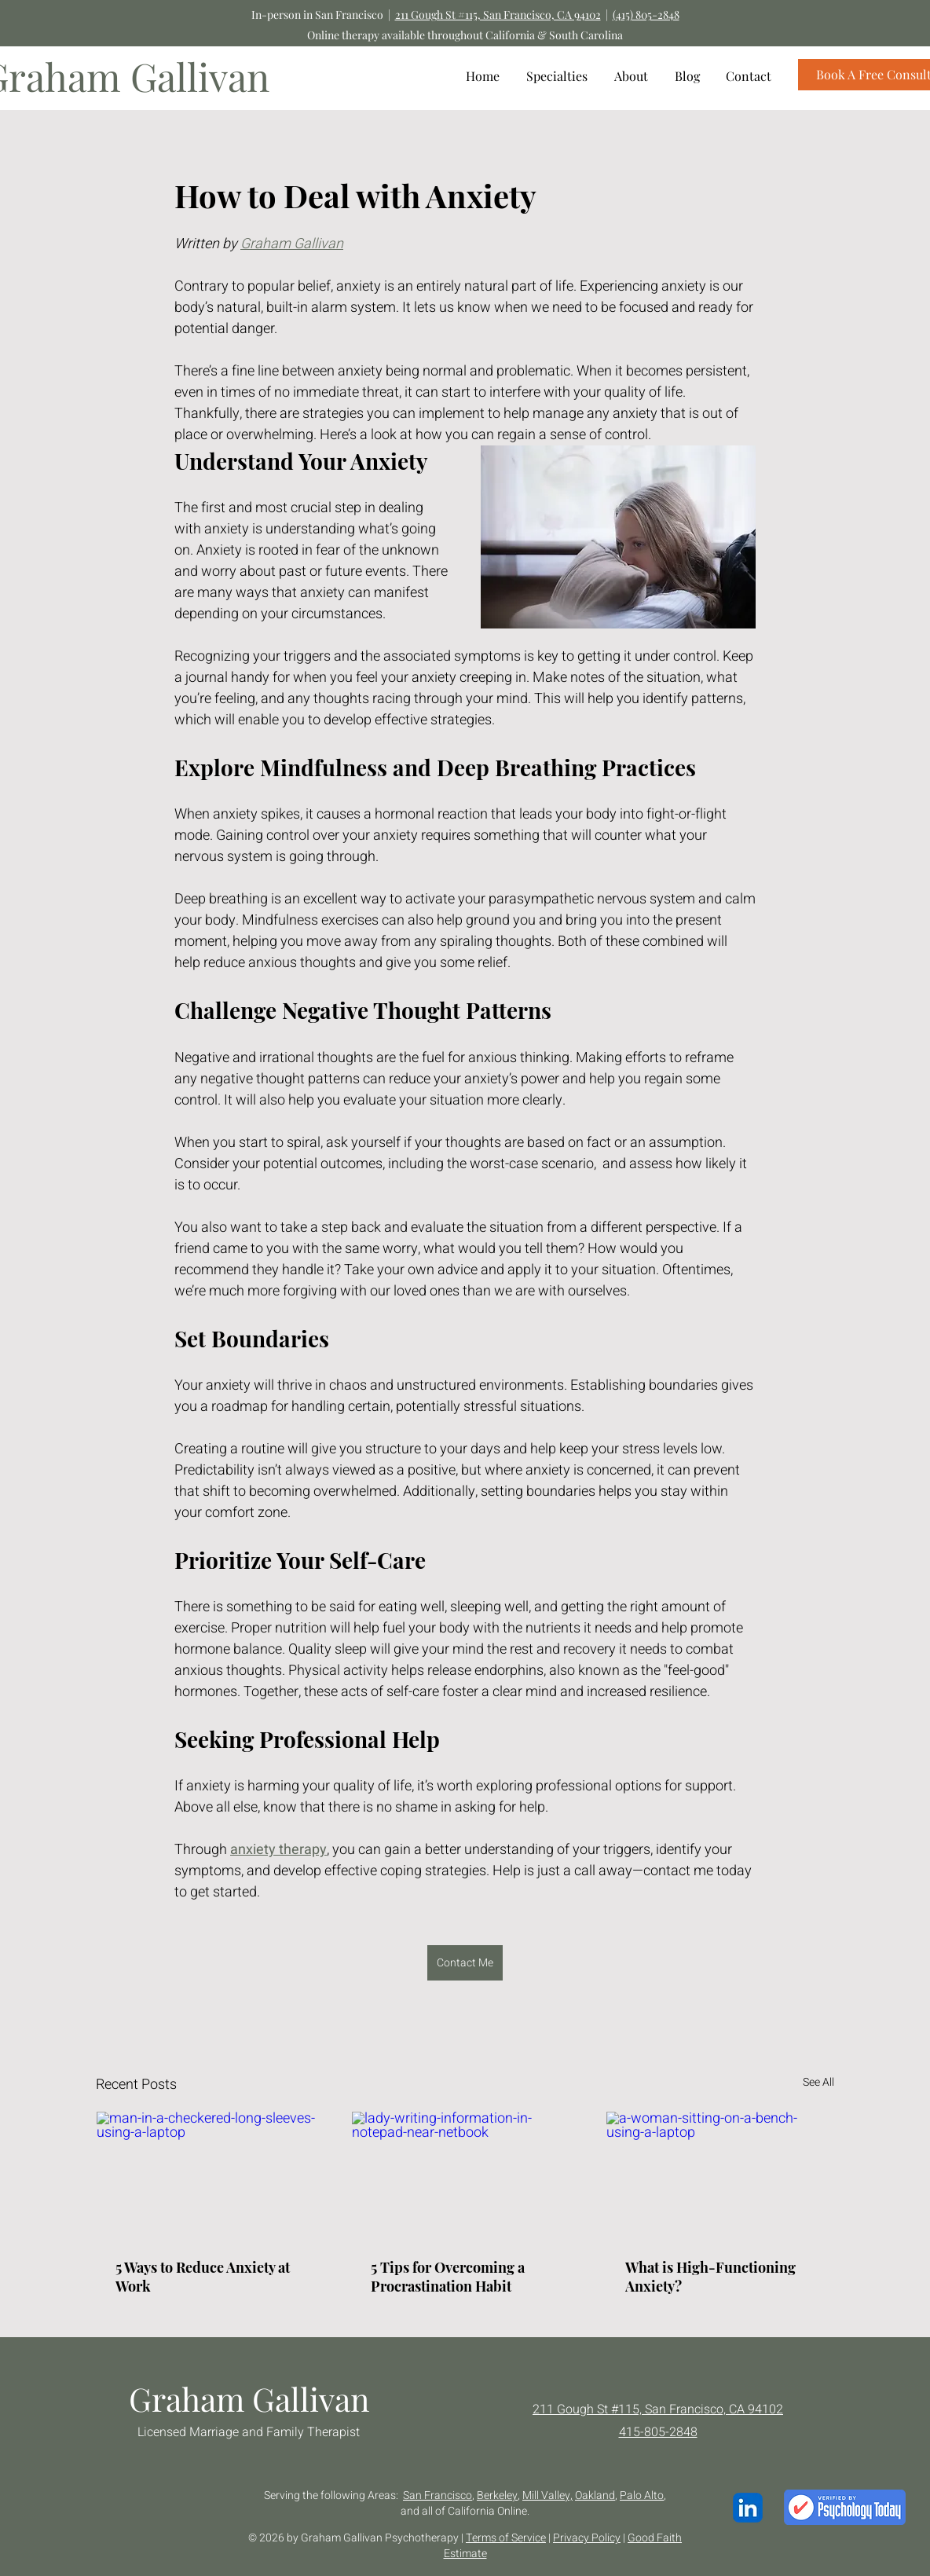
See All (818, 2082)
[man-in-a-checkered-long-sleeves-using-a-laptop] (210, 2175)
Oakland (595, 2495)
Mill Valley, (547, 2495)
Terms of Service (506, 2538)
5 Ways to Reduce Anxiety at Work (202, 2277)
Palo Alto (642, 2495)
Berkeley (497, 2495)
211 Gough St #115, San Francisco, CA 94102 (498, 14)
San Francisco (437, 2495)
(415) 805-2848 (646, 14)
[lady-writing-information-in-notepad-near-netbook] (465, 2175)
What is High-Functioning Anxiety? (710, 2277)
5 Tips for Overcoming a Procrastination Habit (448, 2277)
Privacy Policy (587, 2538)
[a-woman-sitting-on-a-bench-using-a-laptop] (719, 2175)
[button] (557, 76)
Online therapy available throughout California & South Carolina (465, 34)
